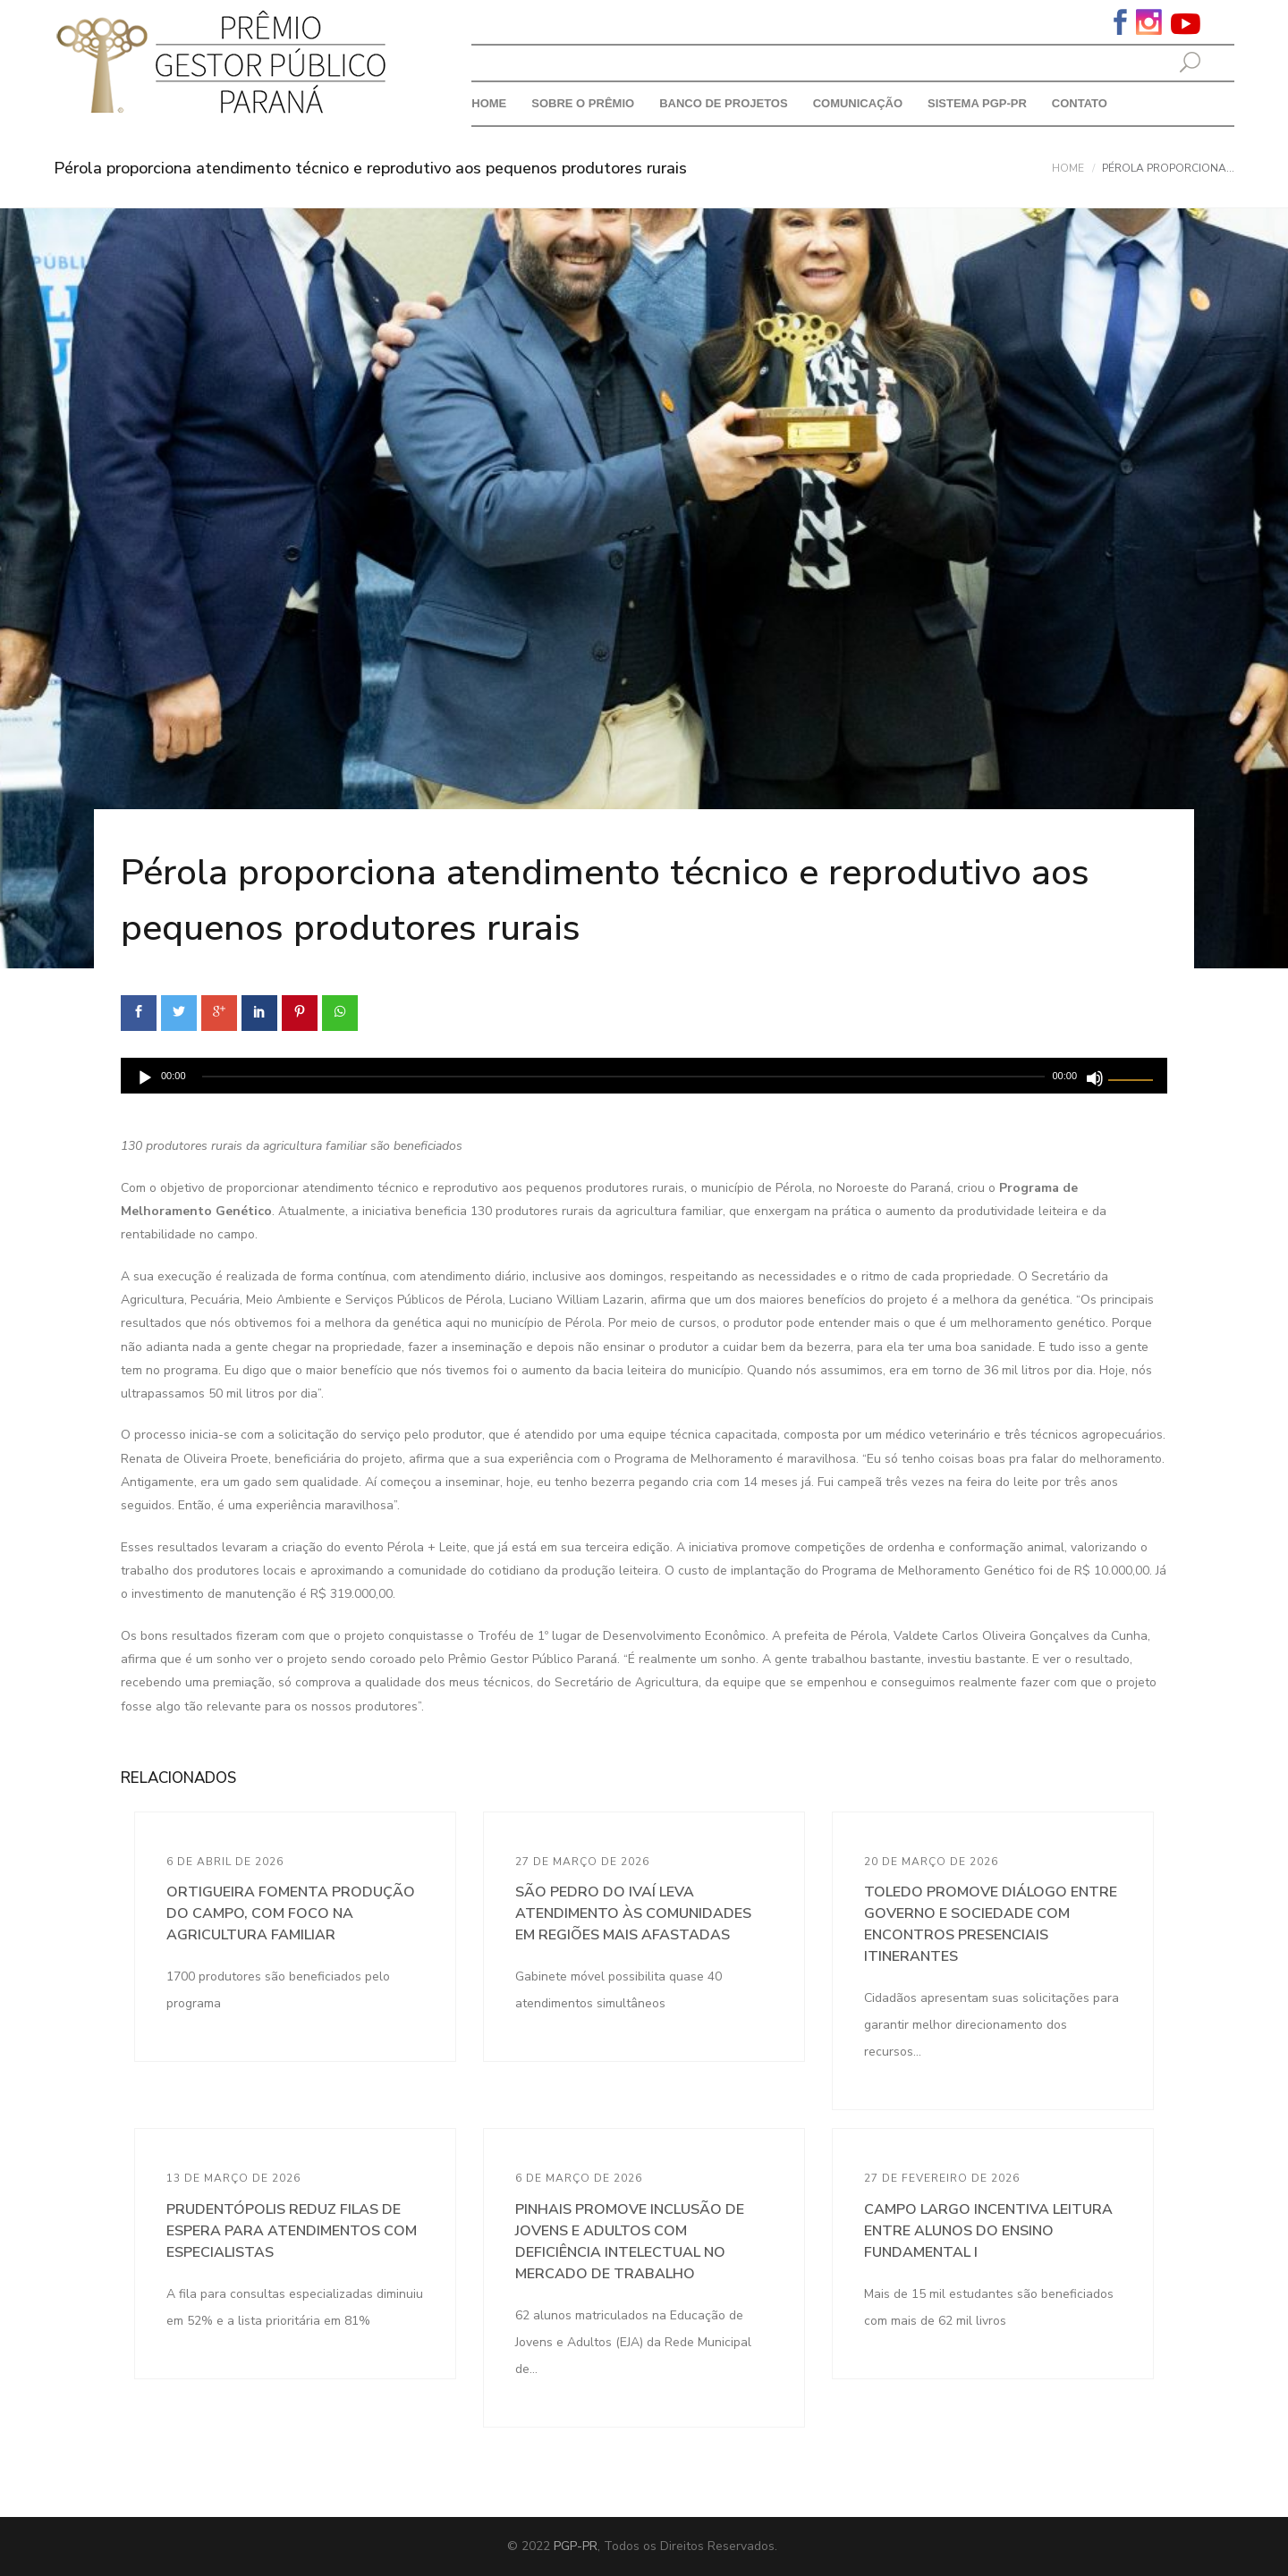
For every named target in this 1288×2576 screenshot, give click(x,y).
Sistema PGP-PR (977, 103)
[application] (644, 1076)
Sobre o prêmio (582, 103)
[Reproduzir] (145, 1078)
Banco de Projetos (723, 103)
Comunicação (857, 103)
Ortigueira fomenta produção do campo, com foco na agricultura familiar (290, 1913)
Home (488, 103)
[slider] (624, 1076)
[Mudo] (1095, 1078)
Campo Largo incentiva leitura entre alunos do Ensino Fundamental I (988, 2231)
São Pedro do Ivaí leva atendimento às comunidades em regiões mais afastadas (633, 1913)
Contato (1079, 103)
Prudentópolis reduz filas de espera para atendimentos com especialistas (291, 2231)
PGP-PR (575, 2546)
